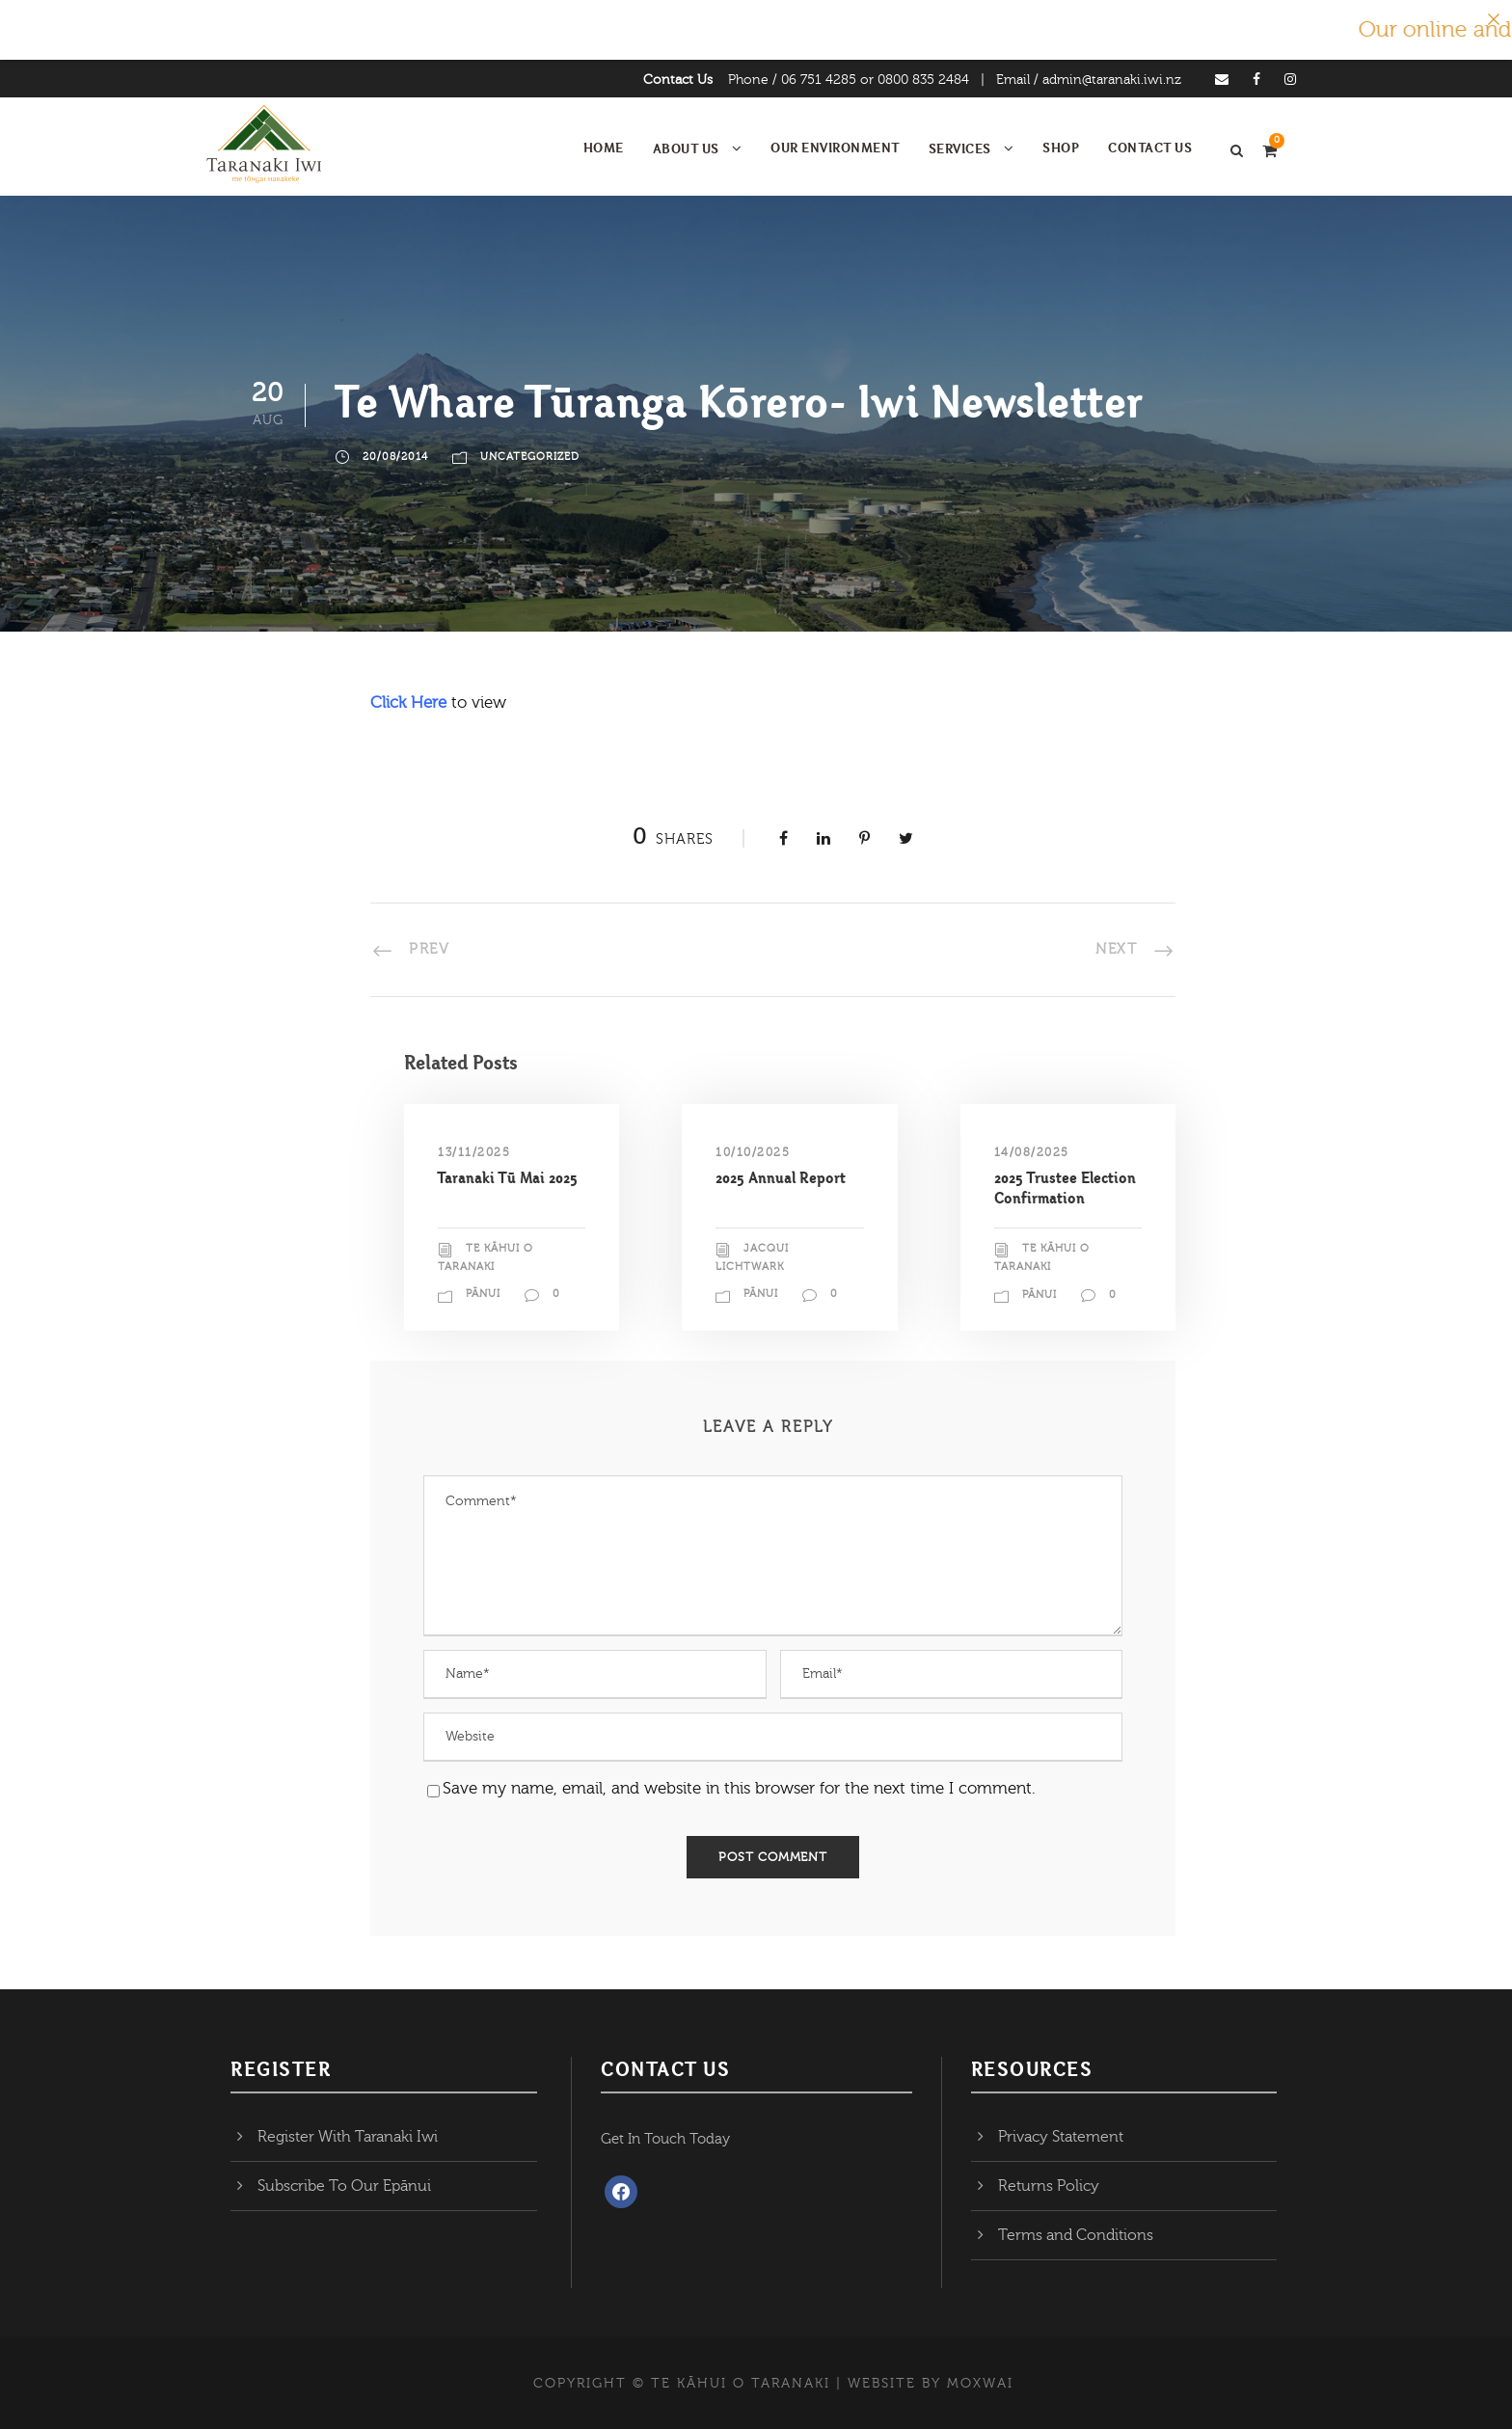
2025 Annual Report (781, 1178)
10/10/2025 (753, 1152)
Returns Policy (1048, 2186)
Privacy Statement (1060, 2137)
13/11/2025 (474, 1152)
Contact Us (678, 80)
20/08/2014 (395, 456)
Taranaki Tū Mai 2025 (508, 1178)
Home (603, 147)
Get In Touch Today (665, 2139)
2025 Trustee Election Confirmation (1065, 1187)
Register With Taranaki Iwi (347, 2137)
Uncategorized (530, 456)
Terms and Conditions (1075, 2235)
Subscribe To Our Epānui (344, 2186)
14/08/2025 (1031, 1152)
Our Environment (835, 147)
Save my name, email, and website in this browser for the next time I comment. (739, 1788)
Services (960, 148)
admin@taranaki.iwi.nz (1111, 80)
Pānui (483, 1293)
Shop (1060, 147)
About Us (686, 148)
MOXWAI (980, 2383)
